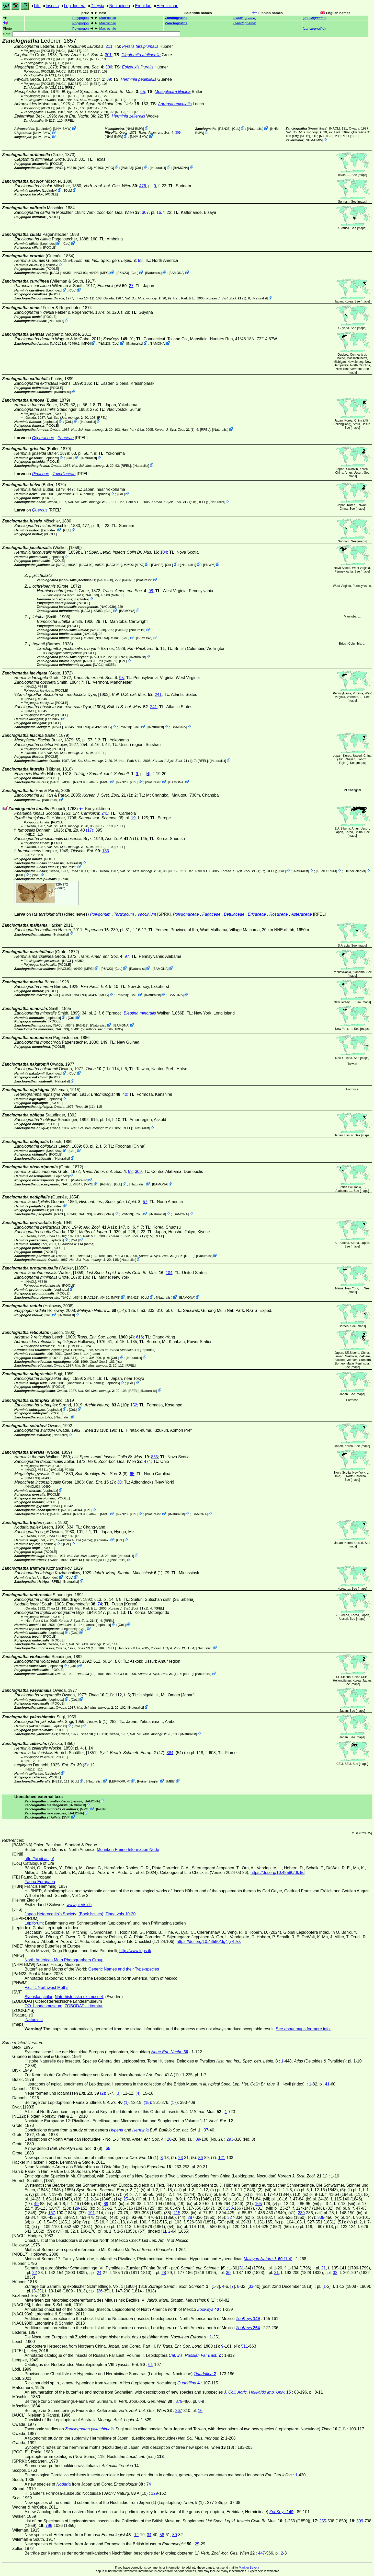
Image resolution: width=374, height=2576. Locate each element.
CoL (236, 129)
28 (163, 2272)
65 (142, 91)
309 (177, 132)
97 (127, 956)
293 (229, 2139)
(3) (85, 1765)
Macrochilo (107, 18)
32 (335, 2272)
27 (131, 286)
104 (163, 552)
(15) (147, 2102)
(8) (101, 1474)
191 (91, 2213)
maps (362, 175)
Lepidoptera (75, 6)
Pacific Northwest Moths (47, 1987)
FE (356, 136)
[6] (100, 818)
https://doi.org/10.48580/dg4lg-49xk (209, 1941)
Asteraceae (301, 914)
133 (105, 851)
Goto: (91, 34)
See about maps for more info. (303, 2029)
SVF (36, 875)
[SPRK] (64, 879)
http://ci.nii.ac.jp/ (39, 1859)
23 (180, 2157)
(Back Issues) (90, 1914)
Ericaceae (257, 914)
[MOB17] (74, 51)
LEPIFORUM (326, 871)
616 (139, 1337)
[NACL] (50, 63)
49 (36, 2203)
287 (191, 2217)
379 (179, 2401)
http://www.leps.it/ (135, 1951)
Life (37, 6)
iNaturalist (255, 129)
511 (244, 2346)
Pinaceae (40, 474)
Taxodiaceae (63, 474)
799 (49, 2525)
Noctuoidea (119, 6)
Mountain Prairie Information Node (128, 1849)
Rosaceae (278, 914)
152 (133, 1405)
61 (150, 2364)
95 (121, 677)
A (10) (106, 1405)
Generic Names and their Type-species (123, 1969)
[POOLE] (47, 51)
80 (174, 2535)
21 (323, 2268)
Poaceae (66, 438)
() (244, 18)
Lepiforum (34, 1923)
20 (169, 2139)
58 (140, 260)
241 (158, 694)
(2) (102, 2093)
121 (221, 2157)
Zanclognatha (176, 18)
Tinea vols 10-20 (121, 1914)
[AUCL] (61, 51)
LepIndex (43, 129)
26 (100, 2291)
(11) (84, 298)
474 (147, 1461)
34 (149, 2535)
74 (100, 1604)
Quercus (39, 510)
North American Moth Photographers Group (64, 1960)
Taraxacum (124, 914)
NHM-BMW (62, 129)
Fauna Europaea (40, 1882)
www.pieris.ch (79, 1905)
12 (136, 2535)
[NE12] (95, 59)
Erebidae (143, 6)
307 (145, 212)
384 (170, 1753)
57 (145, 1201)
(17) (89, 830)
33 (251, 2286)
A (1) (121, 838)
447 (261, 2553)
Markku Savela (249, 2567)
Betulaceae (234, 914)
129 (75, 2208)
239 (301, 2213)
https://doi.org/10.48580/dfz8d (278, 1872)
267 (178, 2410)
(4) (138, 2093)
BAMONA (181, 168)
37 (206, 2130)
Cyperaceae (43, 438)
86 (200, 2157)
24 (99, 2272)
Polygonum (100, 914)
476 (142, 186)
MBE (20, 875)
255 (322, 2521)
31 (241, 2268)
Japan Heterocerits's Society (50, 1914)
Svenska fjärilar (38, 1997)
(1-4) (101, 1310)
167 (51, 2213)
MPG (109, 168)
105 (258, 2203)
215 (177, 2213)
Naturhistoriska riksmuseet (79, 1997)
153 (229, 2208)
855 (154, 1457)
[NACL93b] (114, 564)
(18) (56, 1236)
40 (124, 1094)
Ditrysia (97, 6)
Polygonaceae (186, 914)
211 (109, 46)
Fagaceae (211, 914)
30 (119, 1482)
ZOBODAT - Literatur (84, 2006)
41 (327, 2084)
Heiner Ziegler (355, 871)
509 (359, 2521)
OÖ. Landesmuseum (43, 2006)
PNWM (209, 564)
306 (108, 67)
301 (108, 55)
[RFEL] (70, 63)
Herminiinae (167, 6)
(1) (226, 298)
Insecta (52, 6)
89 (198, 2139)
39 (108, 79)
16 (158, 212)
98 (151, 591)
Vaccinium (146, 914)
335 (321, 2217)
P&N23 (224, 129)
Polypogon (80, 18)
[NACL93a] (58, 343)
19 (133, 818)
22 (34, 2272)
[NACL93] (326, 136)
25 (125, 2199)
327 (230, 2217)
